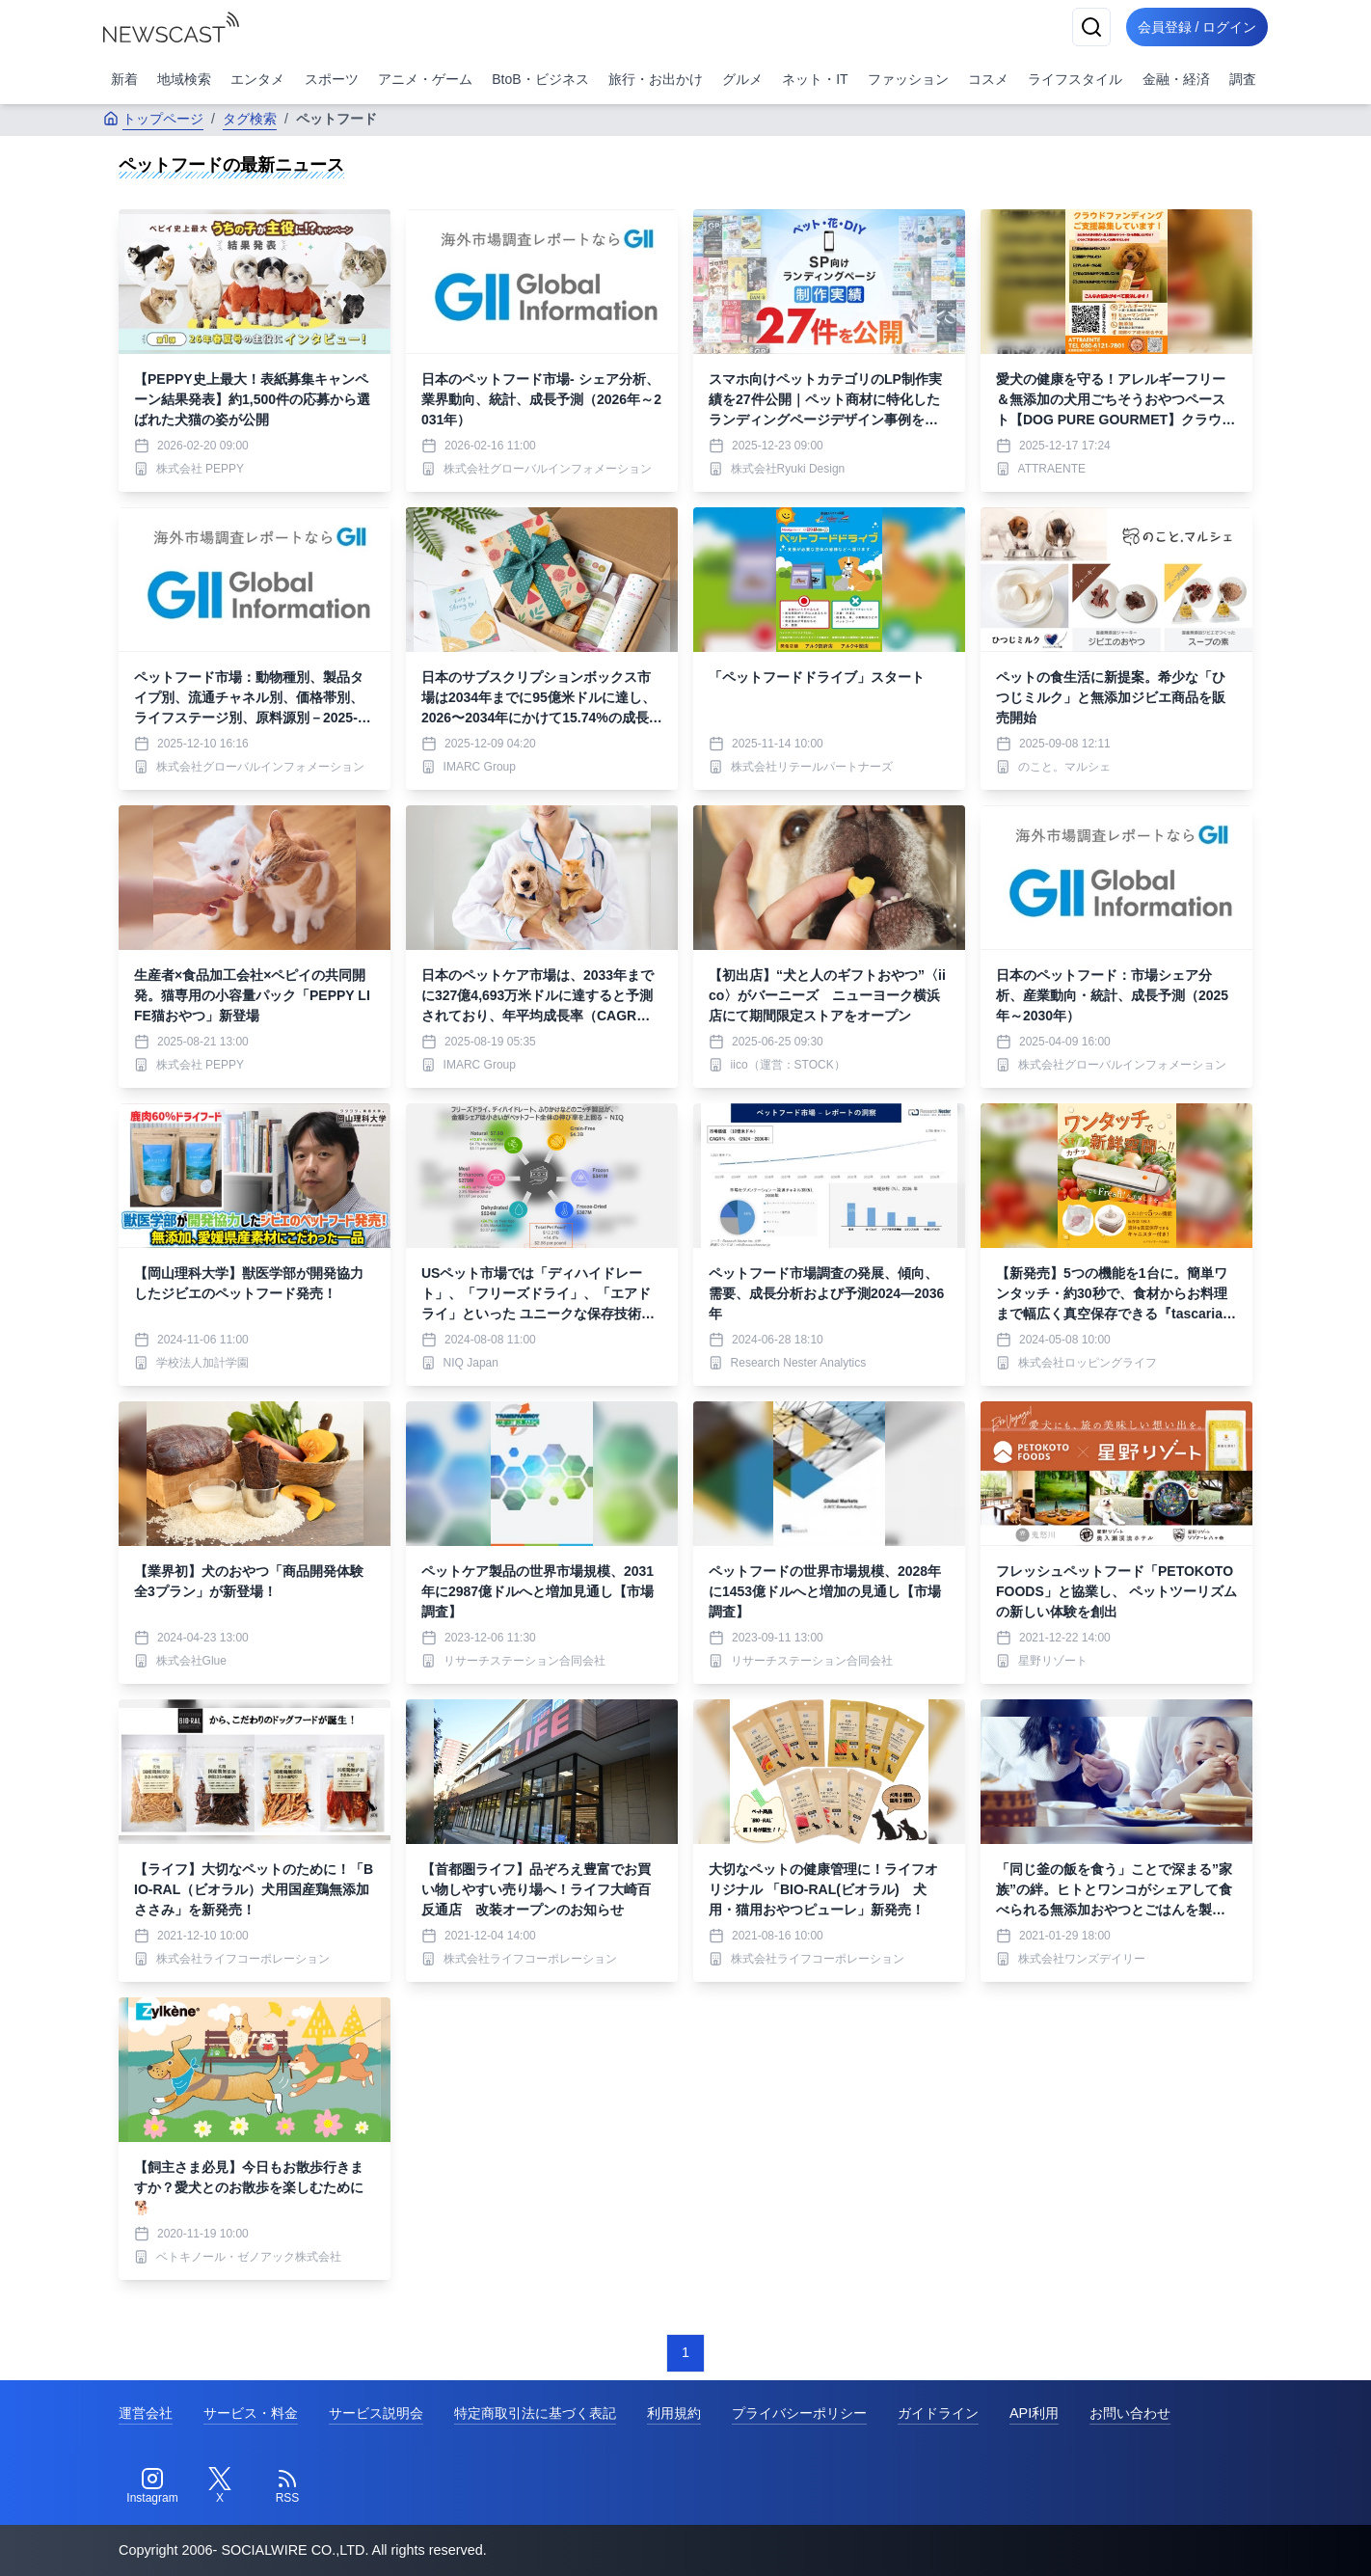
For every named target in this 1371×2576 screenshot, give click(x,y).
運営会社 (146, 2413)
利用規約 (674, 2413)
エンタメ (257, 79)
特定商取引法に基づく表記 (535, 2413)
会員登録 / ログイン (1192, 27)
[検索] (1082, 27)
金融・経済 (1176, 79)
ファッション (908, 79)
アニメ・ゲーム (425, 79)
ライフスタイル (1075, 79)
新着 (124, 79)
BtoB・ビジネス (540, 79)
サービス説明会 (376, 2413)
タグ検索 (250, 118)
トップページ (153, 118)
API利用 (1034, 2413)
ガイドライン (938, 2413)
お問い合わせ (1129, 2413)
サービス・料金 (250, 2413)
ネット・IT (814, 79)
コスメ (988, 79)
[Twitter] (220, 2486)
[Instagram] (152, 2486)
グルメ (742, 79)
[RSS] (287, 2486)
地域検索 (184, 79)
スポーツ (332, 79)
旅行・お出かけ (655, 79)
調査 (1242, 79)
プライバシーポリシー (799, 2413)
